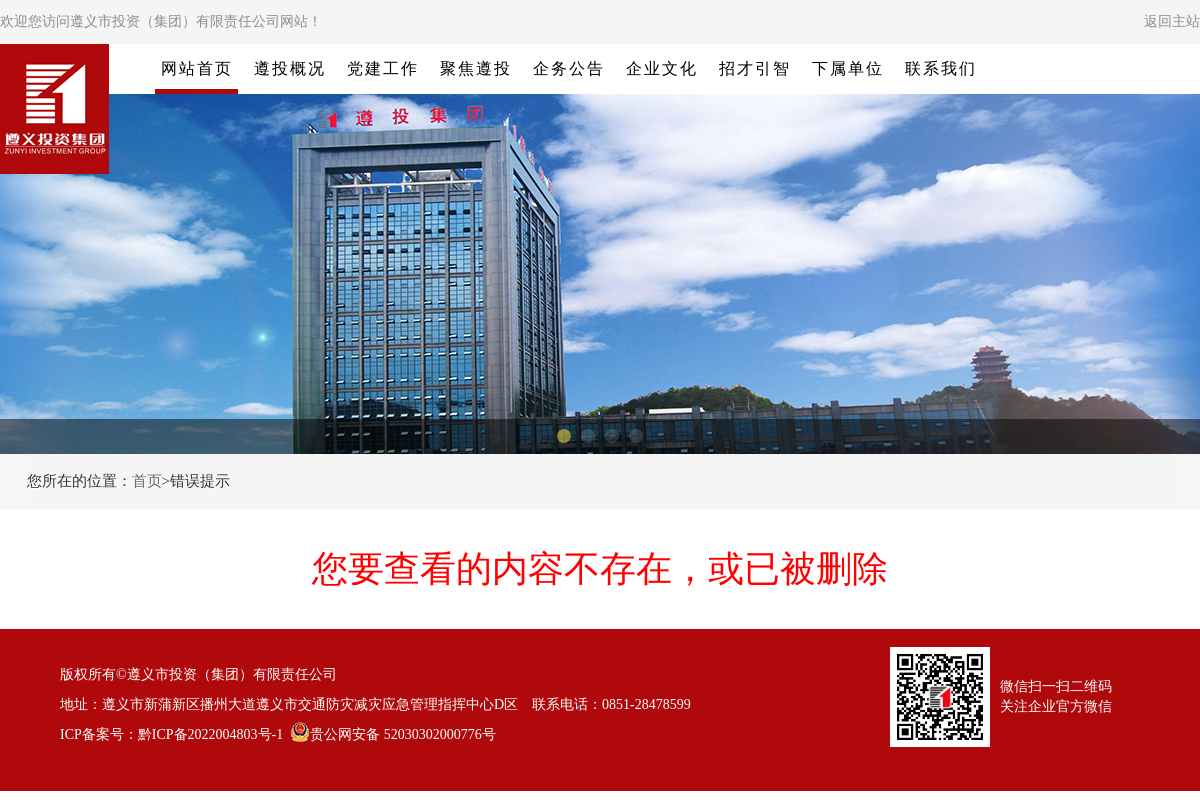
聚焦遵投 (476, 68)
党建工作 (383, 68)
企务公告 (569, 68)
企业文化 (662, 68)
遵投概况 (290, 68)
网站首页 (197, 68)
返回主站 (1172, 21)
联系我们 (941, 68)
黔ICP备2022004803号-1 (210, 734)
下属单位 (848, 68)
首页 (147, 481)
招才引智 (755, 68)
